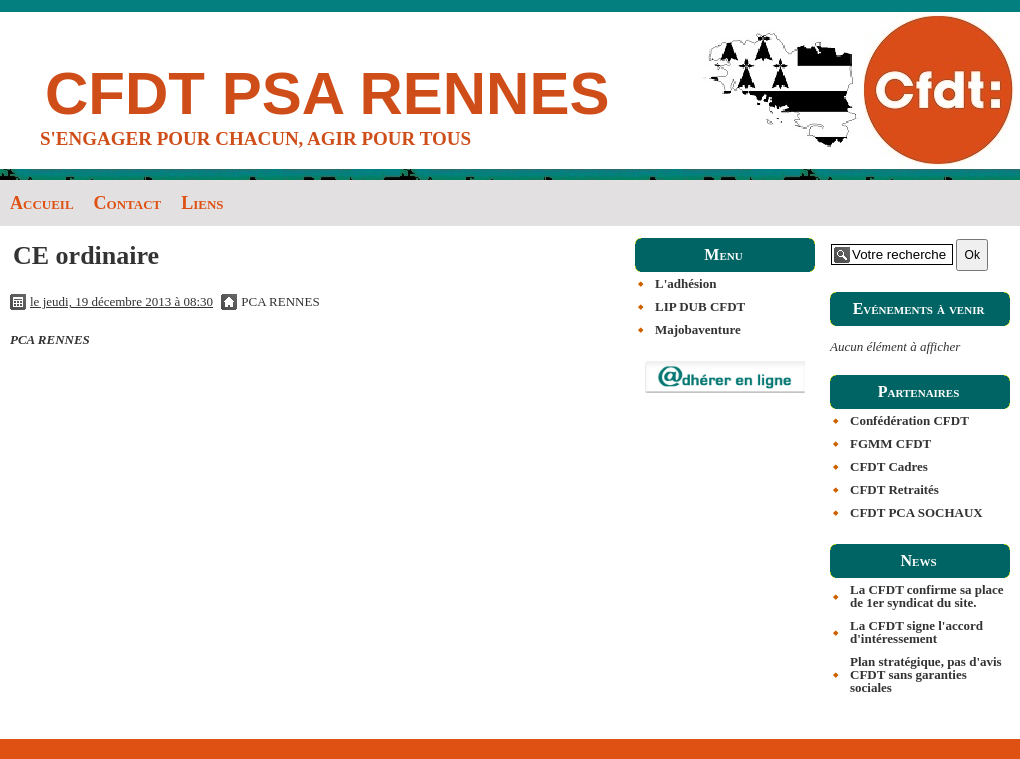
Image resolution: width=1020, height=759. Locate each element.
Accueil (42, 203)
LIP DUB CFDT (700, 306)
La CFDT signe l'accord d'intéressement (916, 632)
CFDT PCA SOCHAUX (916, 512)
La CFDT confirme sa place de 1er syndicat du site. (927, 596)
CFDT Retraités (894, 489)
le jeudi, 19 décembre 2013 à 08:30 (121, 301)
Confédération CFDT (909, 420)
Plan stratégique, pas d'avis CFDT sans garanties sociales (926, 674)
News (918, 560)
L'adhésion (685, 283)
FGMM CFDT (890, 443)
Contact (128, 203)
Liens (202, 203)
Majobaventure (698, 329)
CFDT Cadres (889, 466)
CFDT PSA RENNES (327, 93)
